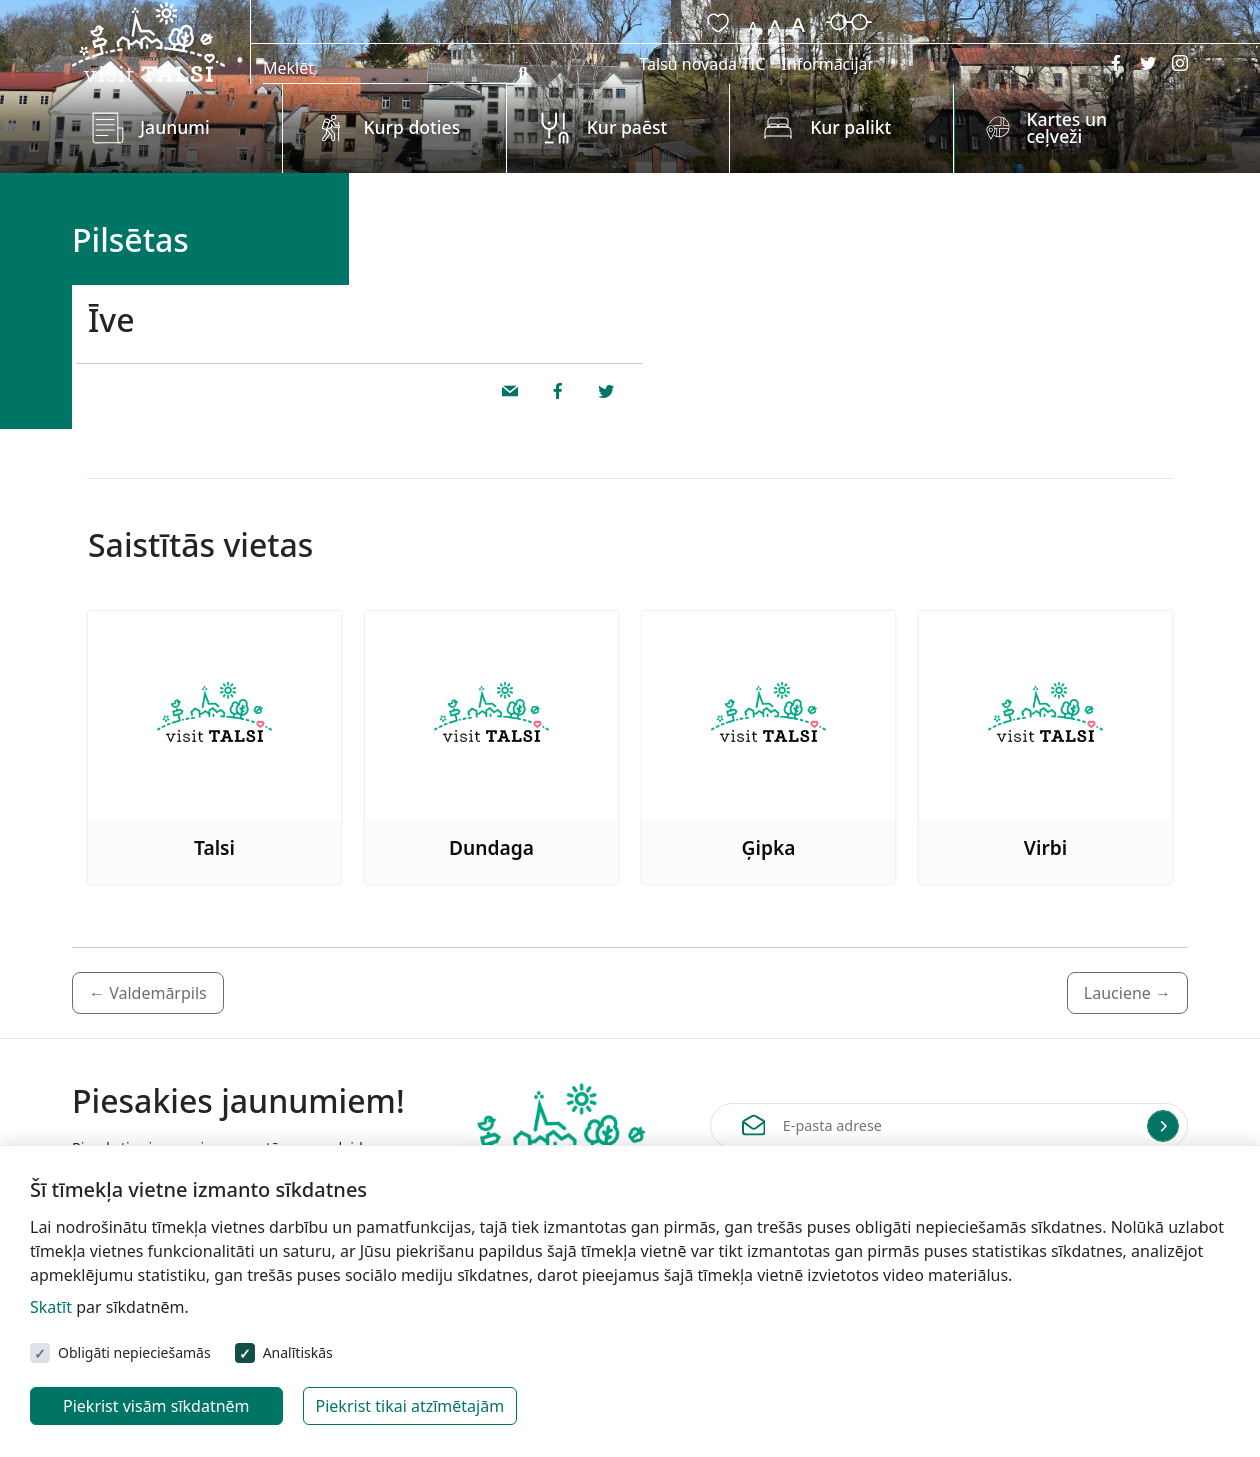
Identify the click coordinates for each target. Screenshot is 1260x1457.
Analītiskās (298, 1352)
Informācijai (827, 64)
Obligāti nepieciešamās (134, 1352)
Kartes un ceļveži (1066, 128)
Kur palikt (850, 127)
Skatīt (51, 1307)
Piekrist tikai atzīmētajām (410, 1406)
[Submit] (1163, 1126)
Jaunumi (175, 127)
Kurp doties (411, 127)
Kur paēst (627, 127)
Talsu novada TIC (702, 64)
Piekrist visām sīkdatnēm (156, 1406)
